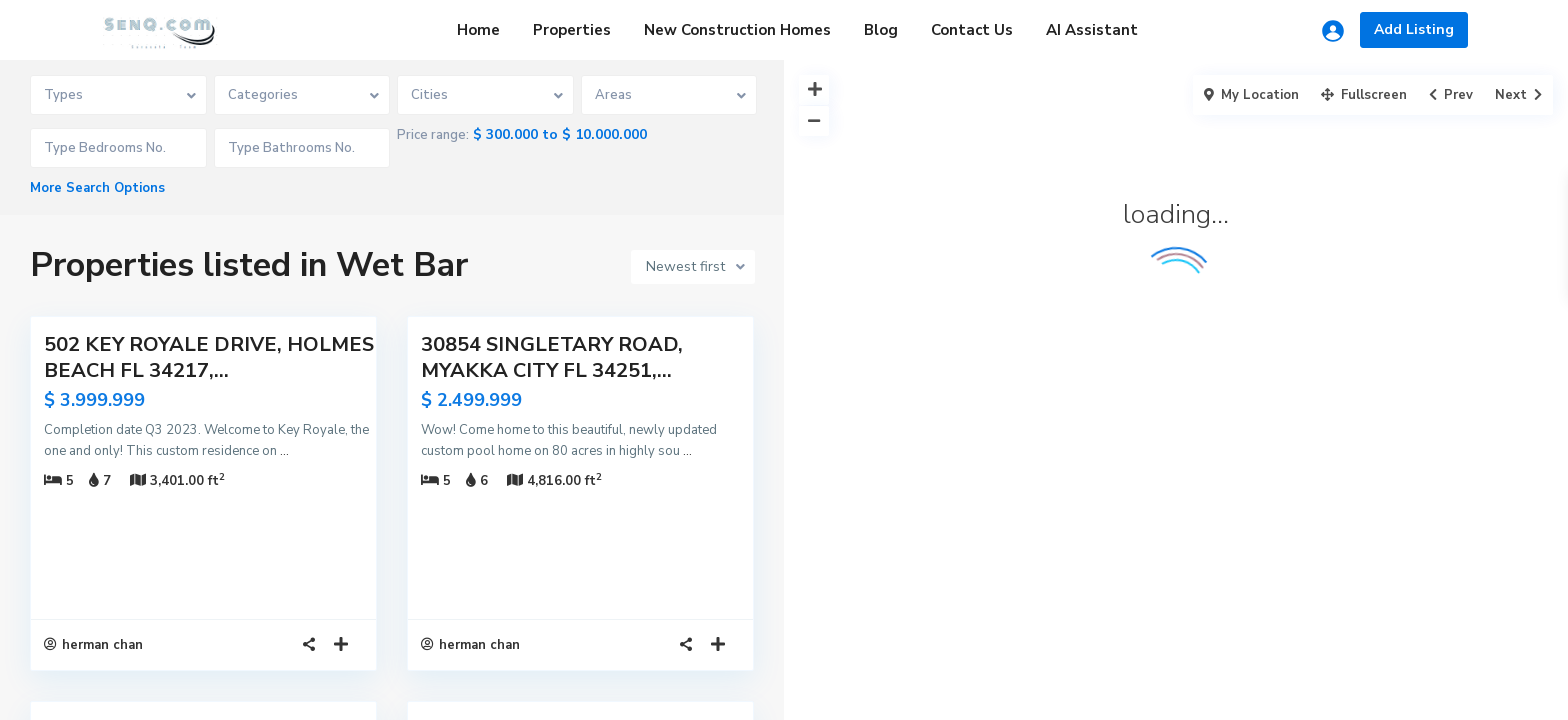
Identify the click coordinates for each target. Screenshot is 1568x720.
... (284, 451)
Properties (572, 30)
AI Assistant (1092, 30)
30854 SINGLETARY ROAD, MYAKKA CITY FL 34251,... (552, 357)
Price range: (433, 135)
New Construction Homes (737, 30)
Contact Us (972, 30)
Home (478, 30)
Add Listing (1414, 29)
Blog (881, 30)
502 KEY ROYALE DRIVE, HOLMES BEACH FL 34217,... (209, 357)
